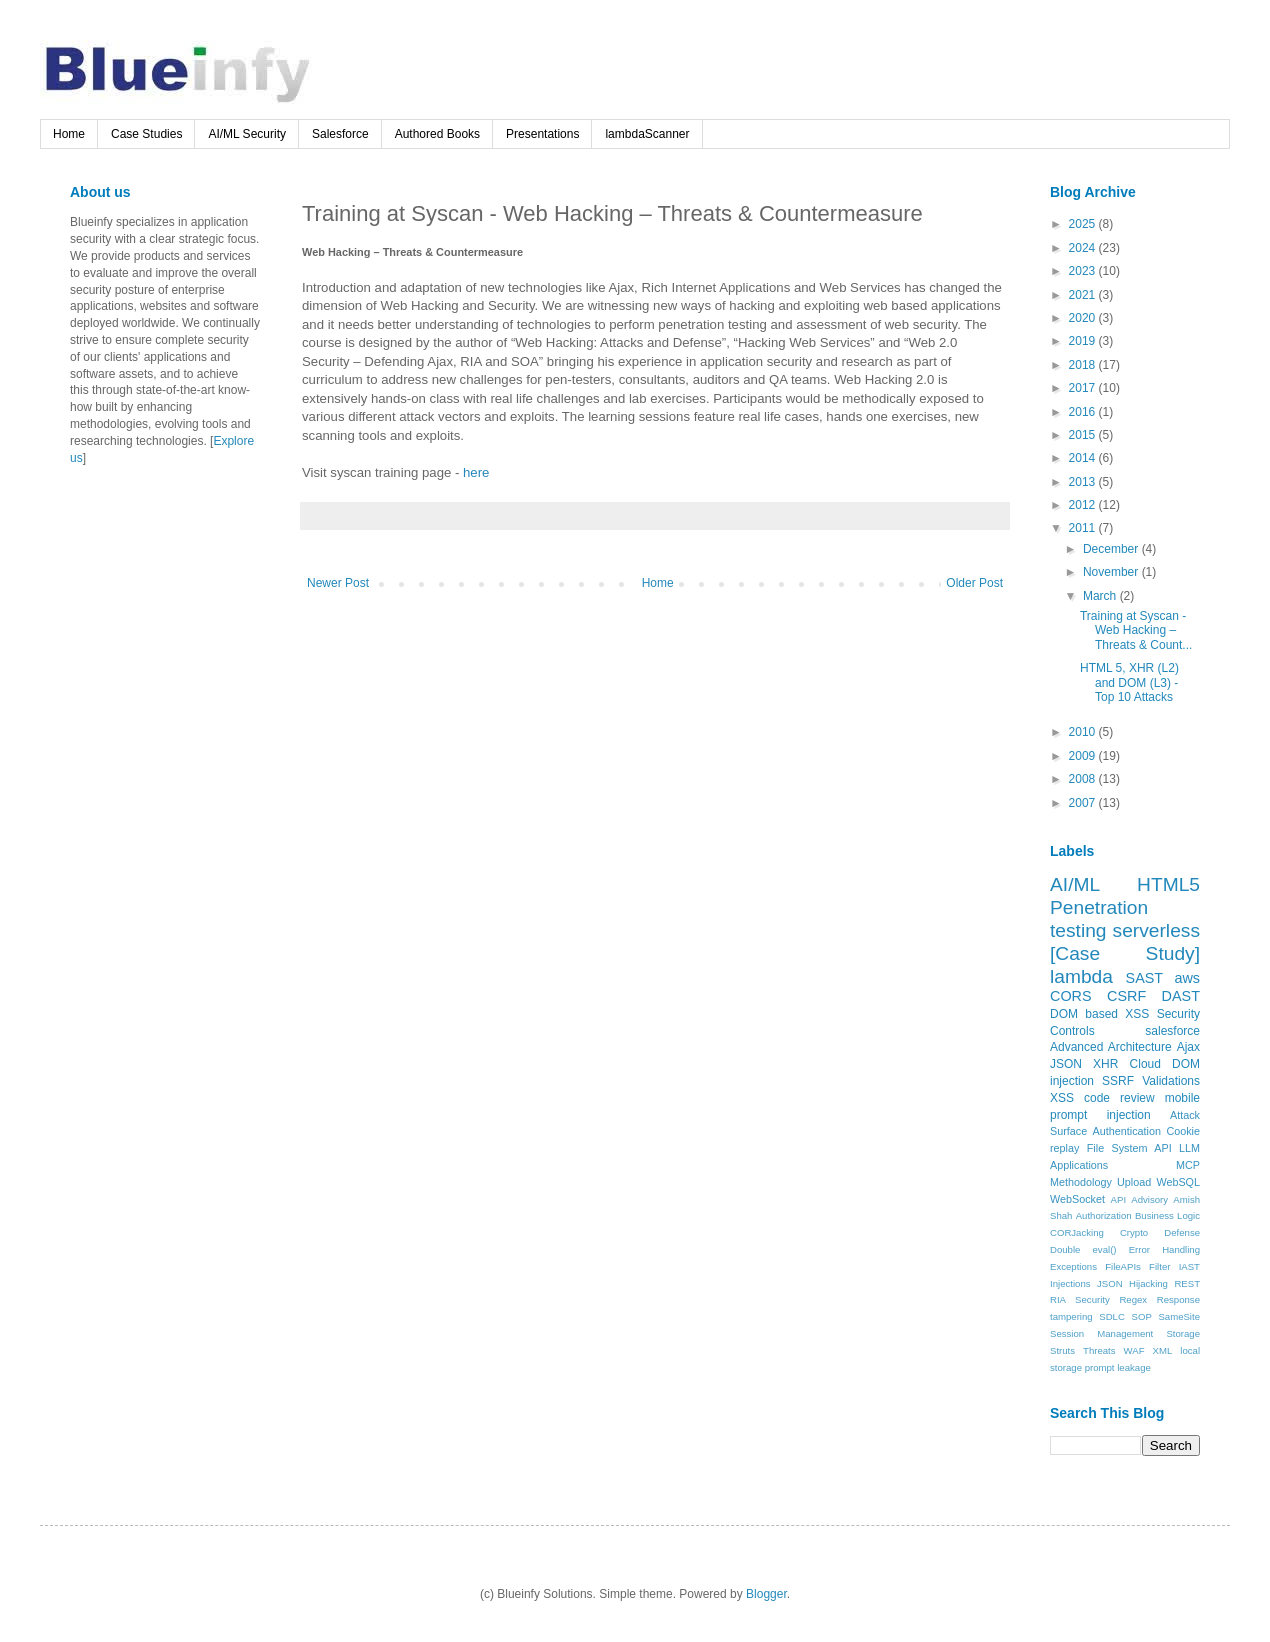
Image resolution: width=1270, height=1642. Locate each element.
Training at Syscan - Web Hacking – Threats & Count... (1136, 630)
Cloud (1145, 1064)
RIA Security (1080, 1299)
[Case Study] (1125, 953)
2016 (1084, 412)
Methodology (1081, 1182)
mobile (1182, 1098)
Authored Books (437, 134)
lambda (1081, 976)
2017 (1084, 388)
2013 (1084, 482)
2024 (1084, 248)
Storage (1183, 1333)
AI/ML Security (247, 134)
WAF (1134, 1350)
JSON (1066, 1064)
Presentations (542, 134)
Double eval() (1083, 1249)
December (1112, 549)
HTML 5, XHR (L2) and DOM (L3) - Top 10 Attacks (1129, 682)
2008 (1084, 779)
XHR (1105, 1064)
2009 (1084, 756)
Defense (1182, 1232)
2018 (1084, 365)
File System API (1129, 1148)
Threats (1099, 1350)
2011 (1084, 528)
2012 (1084, 505)
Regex (1133, 1299)
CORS (1071, 996)
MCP (1188, 1165)
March (1101, 596)
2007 (1084, 803)
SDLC (1112, 1316)
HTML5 (1168, 884)
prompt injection (1100, 1115)
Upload (1134, 1182)
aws (1187, 978)
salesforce (1172, 1031)
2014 (1084, 458)
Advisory (1149, 1199)
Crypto (1134, 1232)
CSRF (1126, 996)
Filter (1159, 1266)
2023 (1084, 271)
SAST (1145, 978)
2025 (1084, 224)
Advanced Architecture (1111, 1047)
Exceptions (1073, 1266)
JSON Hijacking (1132, 1283)
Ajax (1188, 1047)
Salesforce (340, 134)
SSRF (1118, 1081)
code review (1119, 1098)
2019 (1084, 341)
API (1118, 1199)
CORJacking (1077, 1232)
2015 (1084, 435)
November (1112, 572)
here (476, 472)
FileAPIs (1123, 1266)
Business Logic (1167, 1215)
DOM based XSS (1099, 1014)
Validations (1171, 1081)
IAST (1189, 1266)
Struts (1062, 1350)
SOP (1142, 1316)
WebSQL (1178, 1182)
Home (69, 134)
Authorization (1104, 1215)
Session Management (1101, 1333)
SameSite (1179, 1316)
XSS (1062, 1098)
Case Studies (146, 134)
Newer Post (338, 583)
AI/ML (1075, 884)
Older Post (974, 583)
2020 (1084, 318)
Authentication (1127, 1131)
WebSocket (1077, 1199)
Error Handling (1164, 1249)
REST (1187, 1283)
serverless (1156, 930)
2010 (1084, 732)
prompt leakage (1118, 1367)
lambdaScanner (647, 134)
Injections (1070, 1283)
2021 (1084, 295)
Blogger (766, 1594)
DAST (1181, 996)
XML (1163, 1350)
